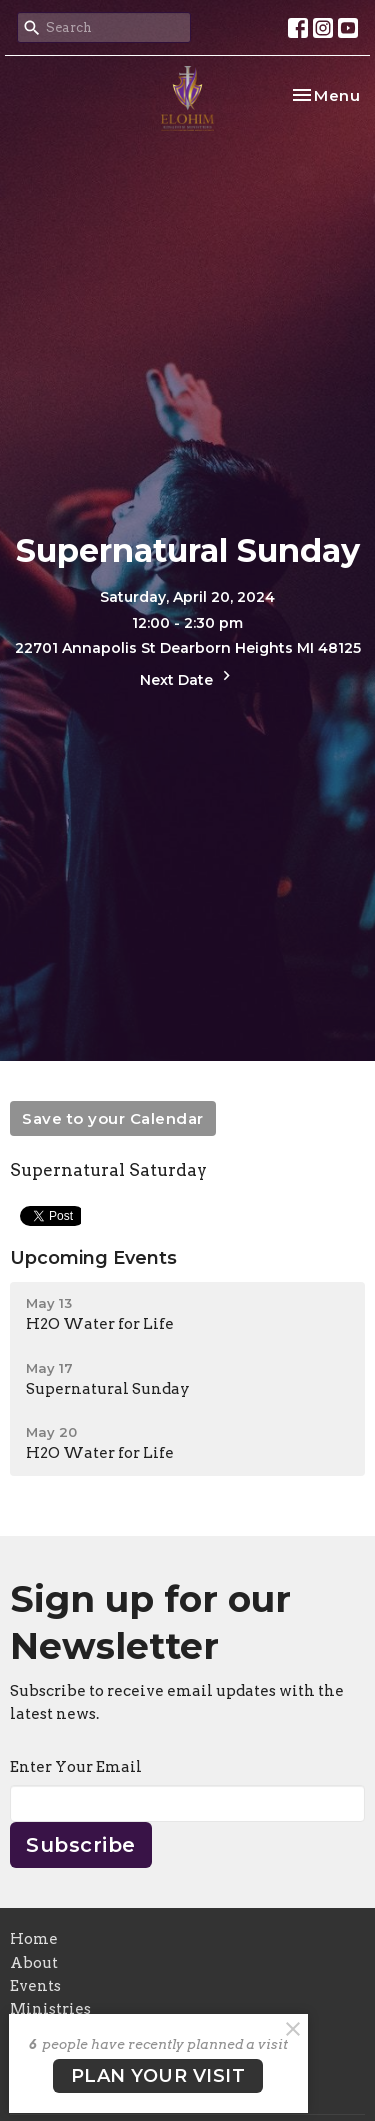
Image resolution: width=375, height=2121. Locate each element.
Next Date (188, 677)
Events (35, 1986)
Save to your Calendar (113, 1118)
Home (34, 1939)
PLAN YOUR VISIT (158, 2076)
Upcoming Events (93, 1258)
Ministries (50, 2009)
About (34, 1963)
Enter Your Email (76, 1767)
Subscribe (81, 1845)
